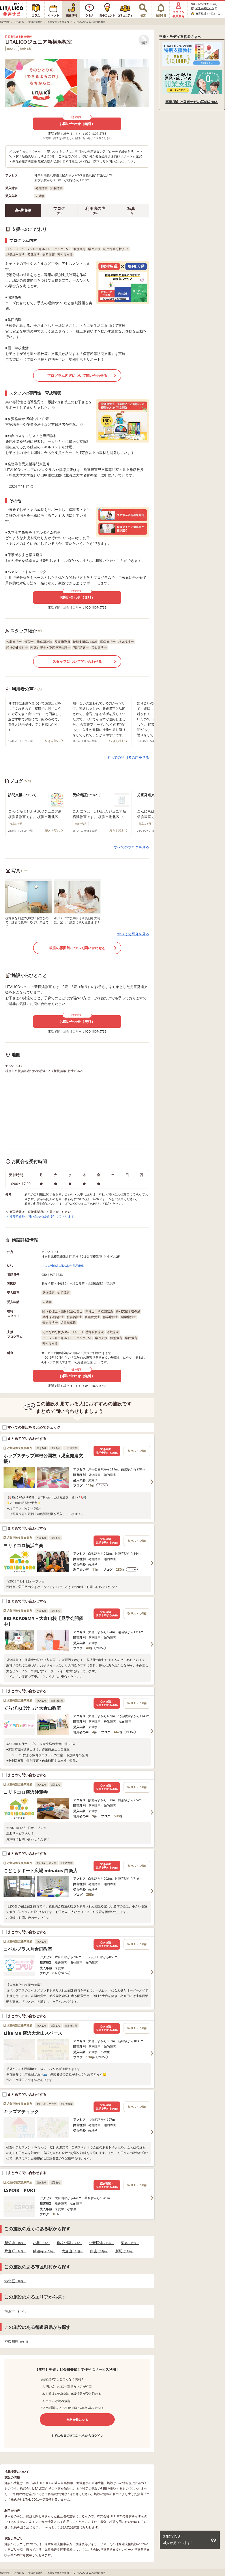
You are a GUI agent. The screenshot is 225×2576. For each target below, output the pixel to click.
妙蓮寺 (44, 2251)
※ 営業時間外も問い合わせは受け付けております (39, 1216)
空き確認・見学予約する (107, 1451)
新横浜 (15, 2243)
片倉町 (15, 2251)
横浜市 (16, 2311)
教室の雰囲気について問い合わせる (77, 947)
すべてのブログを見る (131, 847)
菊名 (130, 2243)
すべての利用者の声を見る (128, 757)
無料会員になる (77, 2419)
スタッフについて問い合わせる (77, 661)
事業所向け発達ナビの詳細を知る (191, 101)
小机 (41, 2243)
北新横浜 (101, 2243)
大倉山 (72, 2251)
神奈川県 (17, 2341)
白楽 (99, 2251)
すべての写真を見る (133, 934)
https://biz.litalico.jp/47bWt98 (62, 1265)
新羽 (124, 2251)
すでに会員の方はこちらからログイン (77, 2435)
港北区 (15, 2281)
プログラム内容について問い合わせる (77, 375)
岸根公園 (69, 2243)
